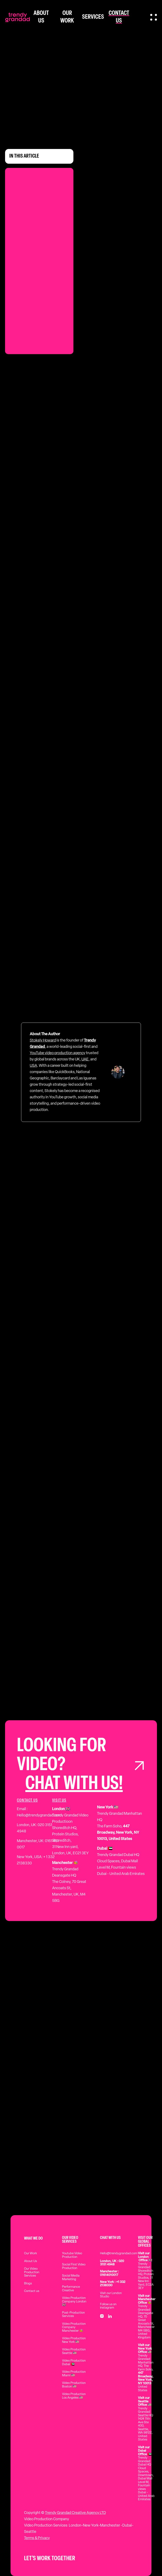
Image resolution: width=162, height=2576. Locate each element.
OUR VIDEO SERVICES (70, 2240)
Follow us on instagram (108, 2306)
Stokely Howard (43, 1041)
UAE (85, 1059)
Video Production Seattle (74, 2351)
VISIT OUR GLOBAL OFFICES (145, 2242)
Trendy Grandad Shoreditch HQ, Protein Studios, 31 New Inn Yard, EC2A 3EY (146, 2271)
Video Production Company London (74, 2302)
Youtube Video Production (72, 2255)
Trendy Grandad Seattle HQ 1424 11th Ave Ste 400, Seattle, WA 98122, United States (145, 2419)
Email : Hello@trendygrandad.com (39, 1812)
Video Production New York (74, 2340)
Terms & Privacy (37, 2538)
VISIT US (59, 1800)
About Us (30, 2261)
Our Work (30, 2253)
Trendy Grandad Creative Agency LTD (75, 2513)
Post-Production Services (73, 2314)
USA (33, 1066)
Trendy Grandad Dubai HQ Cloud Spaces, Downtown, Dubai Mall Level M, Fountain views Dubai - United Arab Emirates (146, 2473)
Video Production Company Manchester (74, 2327)
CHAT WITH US (110, 2238)
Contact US (27, 1800)
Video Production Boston (74, 2385)
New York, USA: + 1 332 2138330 (36, 1860)
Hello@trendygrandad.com (119, 2253)
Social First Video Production (73, 2266)
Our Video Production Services (31, 2272)
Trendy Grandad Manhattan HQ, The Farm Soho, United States (145, 2368)
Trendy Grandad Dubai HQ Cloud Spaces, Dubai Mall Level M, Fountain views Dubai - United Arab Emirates (121, 1861)
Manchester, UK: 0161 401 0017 (38, 1844)
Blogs (28, 2283)
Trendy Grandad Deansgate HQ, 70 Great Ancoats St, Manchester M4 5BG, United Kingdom (146, 2316)
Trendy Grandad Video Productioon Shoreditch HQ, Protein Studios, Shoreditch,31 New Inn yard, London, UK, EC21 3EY (70, 1831)
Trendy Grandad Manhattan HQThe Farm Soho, (119, 1823)
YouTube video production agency (57, 1053)
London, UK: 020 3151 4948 (34, 1828)
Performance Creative (71, 2288)
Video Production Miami (74, 2373)
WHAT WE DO (33, 2238)
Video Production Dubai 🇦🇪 (74, 2362)
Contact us (31, 2291)
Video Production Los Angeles (74, 2396)
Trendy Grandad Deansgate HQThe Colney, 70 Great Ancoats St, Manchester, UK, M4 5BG (69, 1882)
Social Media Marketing (71, 2277)
